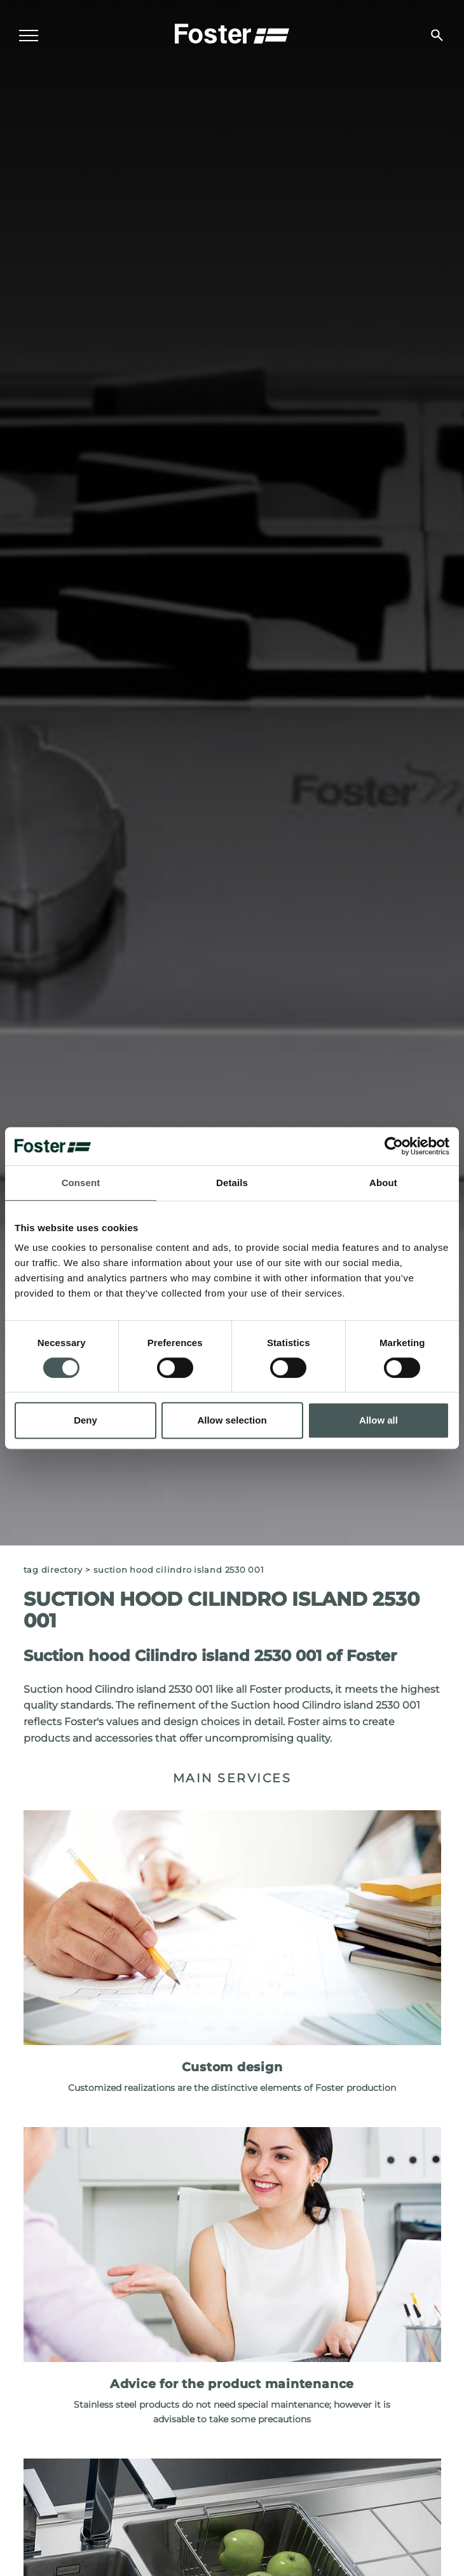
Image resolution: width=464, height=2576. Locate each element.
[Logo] (232, 32)
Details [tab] (232, 1182)
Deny (85, 1420)
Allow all (378, 1420)
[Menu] (28, 35)
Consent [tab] (81, 1182)
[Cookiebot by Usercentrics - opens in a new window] (393, 1146)
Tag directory (53, 1570)
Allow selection (231, 1420)
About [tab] (383, 1182)
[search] (437, 35)
